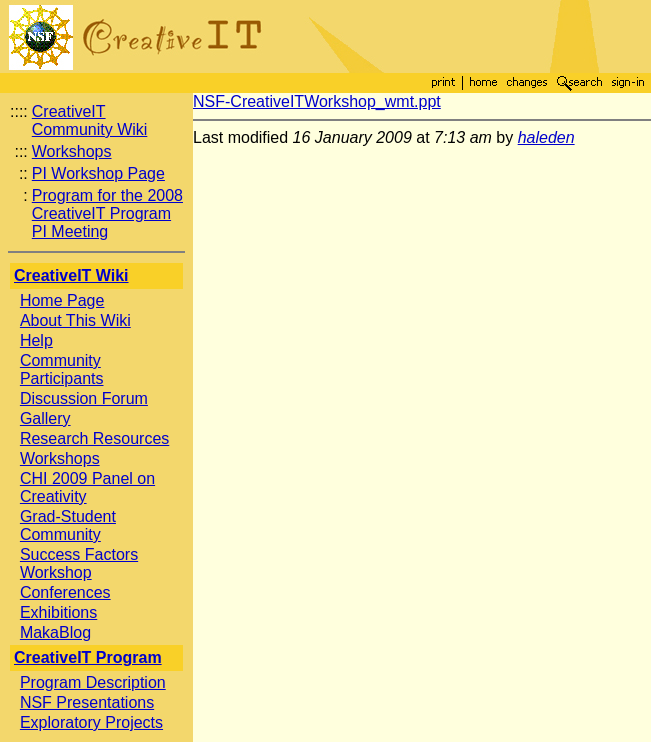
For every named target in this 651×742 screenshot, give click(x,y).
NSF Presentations (87, 702)
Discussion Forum (84, 398)
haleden (546, 137)
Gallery (45, 418)
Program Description (93, 682)
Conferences (65, 592)
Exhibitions (58, 612)
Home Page (62, 300)
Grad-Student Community (68, 525)
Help (36, 340)
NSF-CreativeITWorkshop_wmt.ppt (317, 101)
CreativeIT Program (88, 657)
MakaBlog (55, 632)
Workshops (72, 151)
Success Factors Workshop (79, 563)
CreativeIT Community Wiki (90, 120)
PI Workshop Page (98, 173)
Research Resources (94, 438)
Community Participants (62, 369)
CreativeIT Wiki (71, 275)
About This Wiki (75, 320)
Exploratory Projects (91, 722)
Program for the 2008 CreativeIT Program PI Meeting (107, 213)
